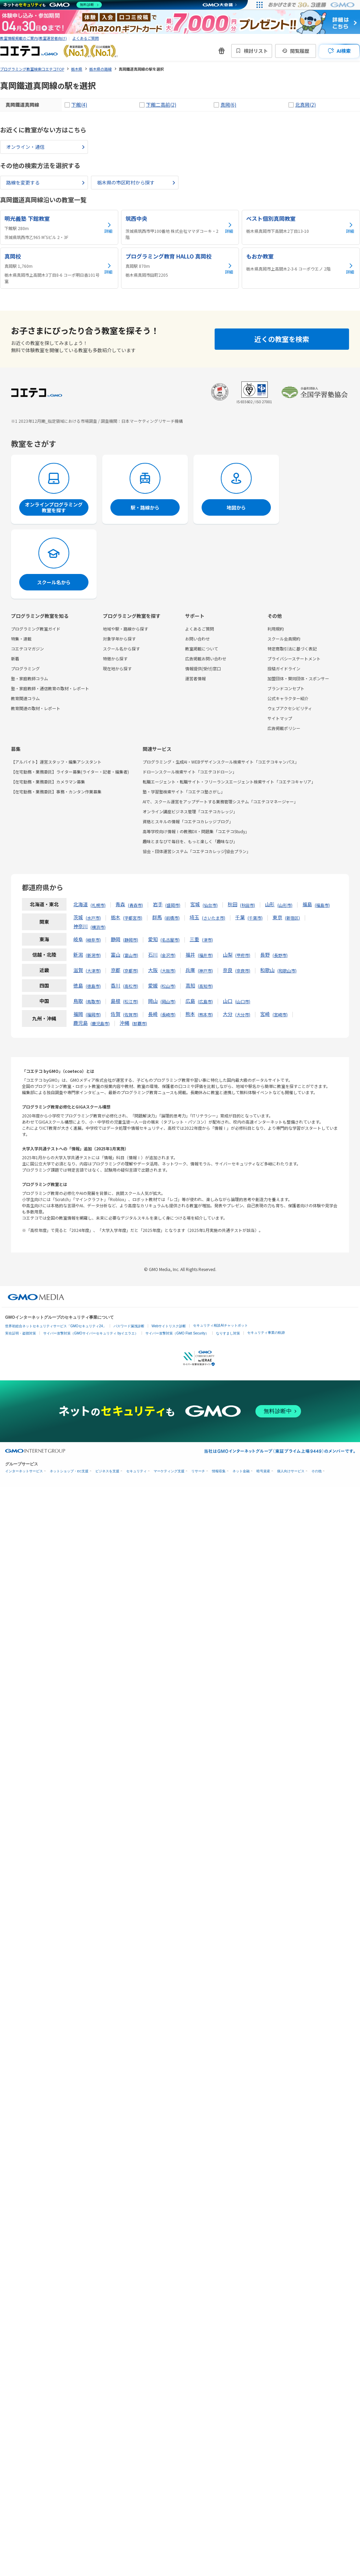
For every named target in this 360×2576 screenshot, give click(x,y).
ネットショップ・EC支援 (69, 1471)
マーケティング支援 (169, 1471)
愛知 (153, 939)
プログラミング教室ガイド (35, 629)
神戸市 (205, 970)
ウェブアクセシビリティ (289, 708)
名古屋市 (170, 940)
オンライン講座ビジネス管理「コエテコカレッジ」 (190, 811)
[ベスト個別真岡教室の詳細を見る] (301, 227)
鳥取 (78, 1000)
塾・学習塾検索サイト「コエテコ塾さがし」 (184, 791)
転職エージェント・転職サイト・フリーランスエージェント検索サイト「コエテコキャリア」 (229, 781)
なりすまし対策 (228, 1333)
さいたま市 (213, 918)
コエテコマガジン (27, 648)
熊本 (190, 1013)
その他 (316, 1471)
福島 (307, 904)
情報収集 (219, 1471)
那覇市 (139, 1023)
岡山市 (168, 1001)
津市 (207, 940)
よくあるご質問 (85, 38)
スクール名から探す (121, 648)
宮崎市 (280, 1014)
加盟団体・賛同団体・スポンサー (298, 678)
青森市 (135, 905)
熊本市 (205, 1014)
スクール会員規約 (283, 639)
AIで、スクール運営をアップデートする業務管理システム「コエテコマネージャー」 (220, 801)
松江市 (130, 1001)
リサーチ (198, 1471)
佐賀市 (130, 1014)
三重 (194, 939)
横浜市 (98, 927)
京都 (115, 970)
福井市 (205, 955)
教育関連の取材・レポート (35, 708)
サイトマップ (279, 718)
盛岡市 (173, 905)
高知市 (205, 986)
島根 (115, 1000)
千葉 (240, 917)
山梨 (227, 954)
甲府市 (243, 955)
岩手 (158, 904)
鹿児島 (80, 1022)
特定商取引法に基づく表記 (292, 648)
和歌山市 (287, 970)
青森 (120, 904)
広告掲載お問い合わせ (205, 658)
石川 (153, 954)
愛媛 (153, 985)
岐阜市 (93, 940)
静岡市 (130, 940)
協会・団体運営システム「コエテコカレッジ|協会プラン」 (197, 851)
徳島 (78, 985)
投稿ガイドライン (283, 668)
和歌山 (267, 970)
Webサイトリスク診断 (169, 1326)
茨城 (78, 917)
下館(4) (79, 104)
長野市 (280, 955)
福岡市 (93, 1014)
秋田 (232, 904)
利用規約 (275, 629)
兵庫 (190, 970)
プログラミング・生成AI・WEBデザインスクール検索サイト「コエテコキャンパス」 (221, 762)
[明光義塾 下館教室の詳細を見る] (59, 227)
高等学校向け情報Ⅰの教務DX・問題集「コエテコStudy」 (196, 831)
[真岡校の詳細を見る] (59, 268)
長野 (265, 954)
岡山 (153, 1000)
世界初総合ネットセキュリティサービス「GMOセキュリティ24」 (55, 1326)
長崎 (153, 1013)
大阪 (153, 970)
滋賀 (78, 970)
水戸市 (93, 918)
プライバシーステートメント (294, 658)
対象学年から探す (119, 639)
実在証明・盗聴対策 (20, 1333)
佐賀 (115, 1013)
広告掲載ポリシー (283, 728)
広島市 (205, 1001)
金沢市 (168, 955)
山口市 (243, 1001)
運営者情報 (195, 678)
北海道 (80, 904)
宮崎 (265, 1013)
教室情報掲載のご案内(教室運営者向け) (33, 38)
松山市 (168, 986)
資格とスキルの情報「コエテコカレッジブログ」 (188, 821)
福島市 (322, 905)
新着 (15, 658)
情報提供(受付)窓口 (203, 668)
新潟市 (93, 955)
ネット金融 (241, 1471)
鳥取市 (93, 1001)
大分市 (243, 1014)
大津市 (93, 970)
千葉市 (255, 918)
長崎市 (168, 1014)
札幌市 (98, 905)
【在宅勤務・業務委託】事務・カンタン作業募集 (56, 791)
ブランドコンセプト (285, 688)
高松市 (130, 986)
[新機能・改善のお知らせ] (221, 51)
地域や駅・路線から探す (125, 629)
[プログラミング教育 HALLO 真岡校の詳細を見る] (180, 268)
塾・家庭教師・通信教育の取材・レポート (50, 688)
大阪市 (168, 970)
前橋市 (172, 918)
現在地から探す (117, 668)
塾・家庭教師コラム (29, 678)
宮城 (195, 904)
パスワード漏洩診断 (128, 1326)
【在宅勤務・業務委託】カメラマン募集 (48, 781)
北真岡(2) (305, 104)
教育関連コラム (25, 698)
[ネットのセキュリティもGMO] (53, 5)
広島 (190, 1000)
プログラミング (25, 668)
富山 (115, 954)
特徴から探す (115, 658)
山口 (227, 1000)
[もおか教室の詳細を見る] (301, 268)
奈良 (227, 970)
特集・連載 (21, 639)
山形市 (285, 905)
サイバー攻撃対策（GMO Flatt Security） (177, 1333)
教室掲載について (201, 648)
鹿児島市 (100, 1023)
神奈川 (80, 926)
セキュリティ (136, 1471)
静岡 (115, 939)
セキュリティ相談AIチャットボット (220, 1325)
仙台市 (210, 905)
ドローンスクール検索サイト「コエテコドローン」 (190, 772)
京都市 (130, 970)
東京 (277, 917)
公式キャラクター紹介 (288, 698)
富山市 (130, 955)
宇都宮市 (132, 918)
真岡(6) (228, 104)
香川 (115, 985)
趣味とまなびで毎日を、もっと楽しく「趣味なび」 (190, 841)
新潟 (78, 954)
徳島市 (93, 986)
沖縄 (124, 1022)
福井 (190, 954)
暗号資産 (263, 1471)
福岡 (78, 1013)
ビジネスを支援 (107, 1471)
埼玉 (194, 917)
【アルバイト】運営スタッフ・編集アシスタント (56, 762)
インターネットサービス (24, 1471)
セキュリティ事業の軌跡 (266, 1332)
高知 (190, 985)
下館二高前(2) (161, 104)
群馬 (157, 917)
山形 (270, 904)
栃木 (115, 917)
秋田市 (247, 905)
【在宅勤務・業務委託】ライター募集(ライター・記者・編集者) (70, 772)
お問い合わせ (197, 639)
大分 (227, 1013)
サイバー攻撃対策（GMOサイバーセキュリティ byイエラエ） (90, 1333)
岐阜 (78, 939)
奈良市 (243, 970)
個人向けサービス (290, 1471)
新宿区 (292, 918)
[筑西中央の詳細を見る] (180, 227)
